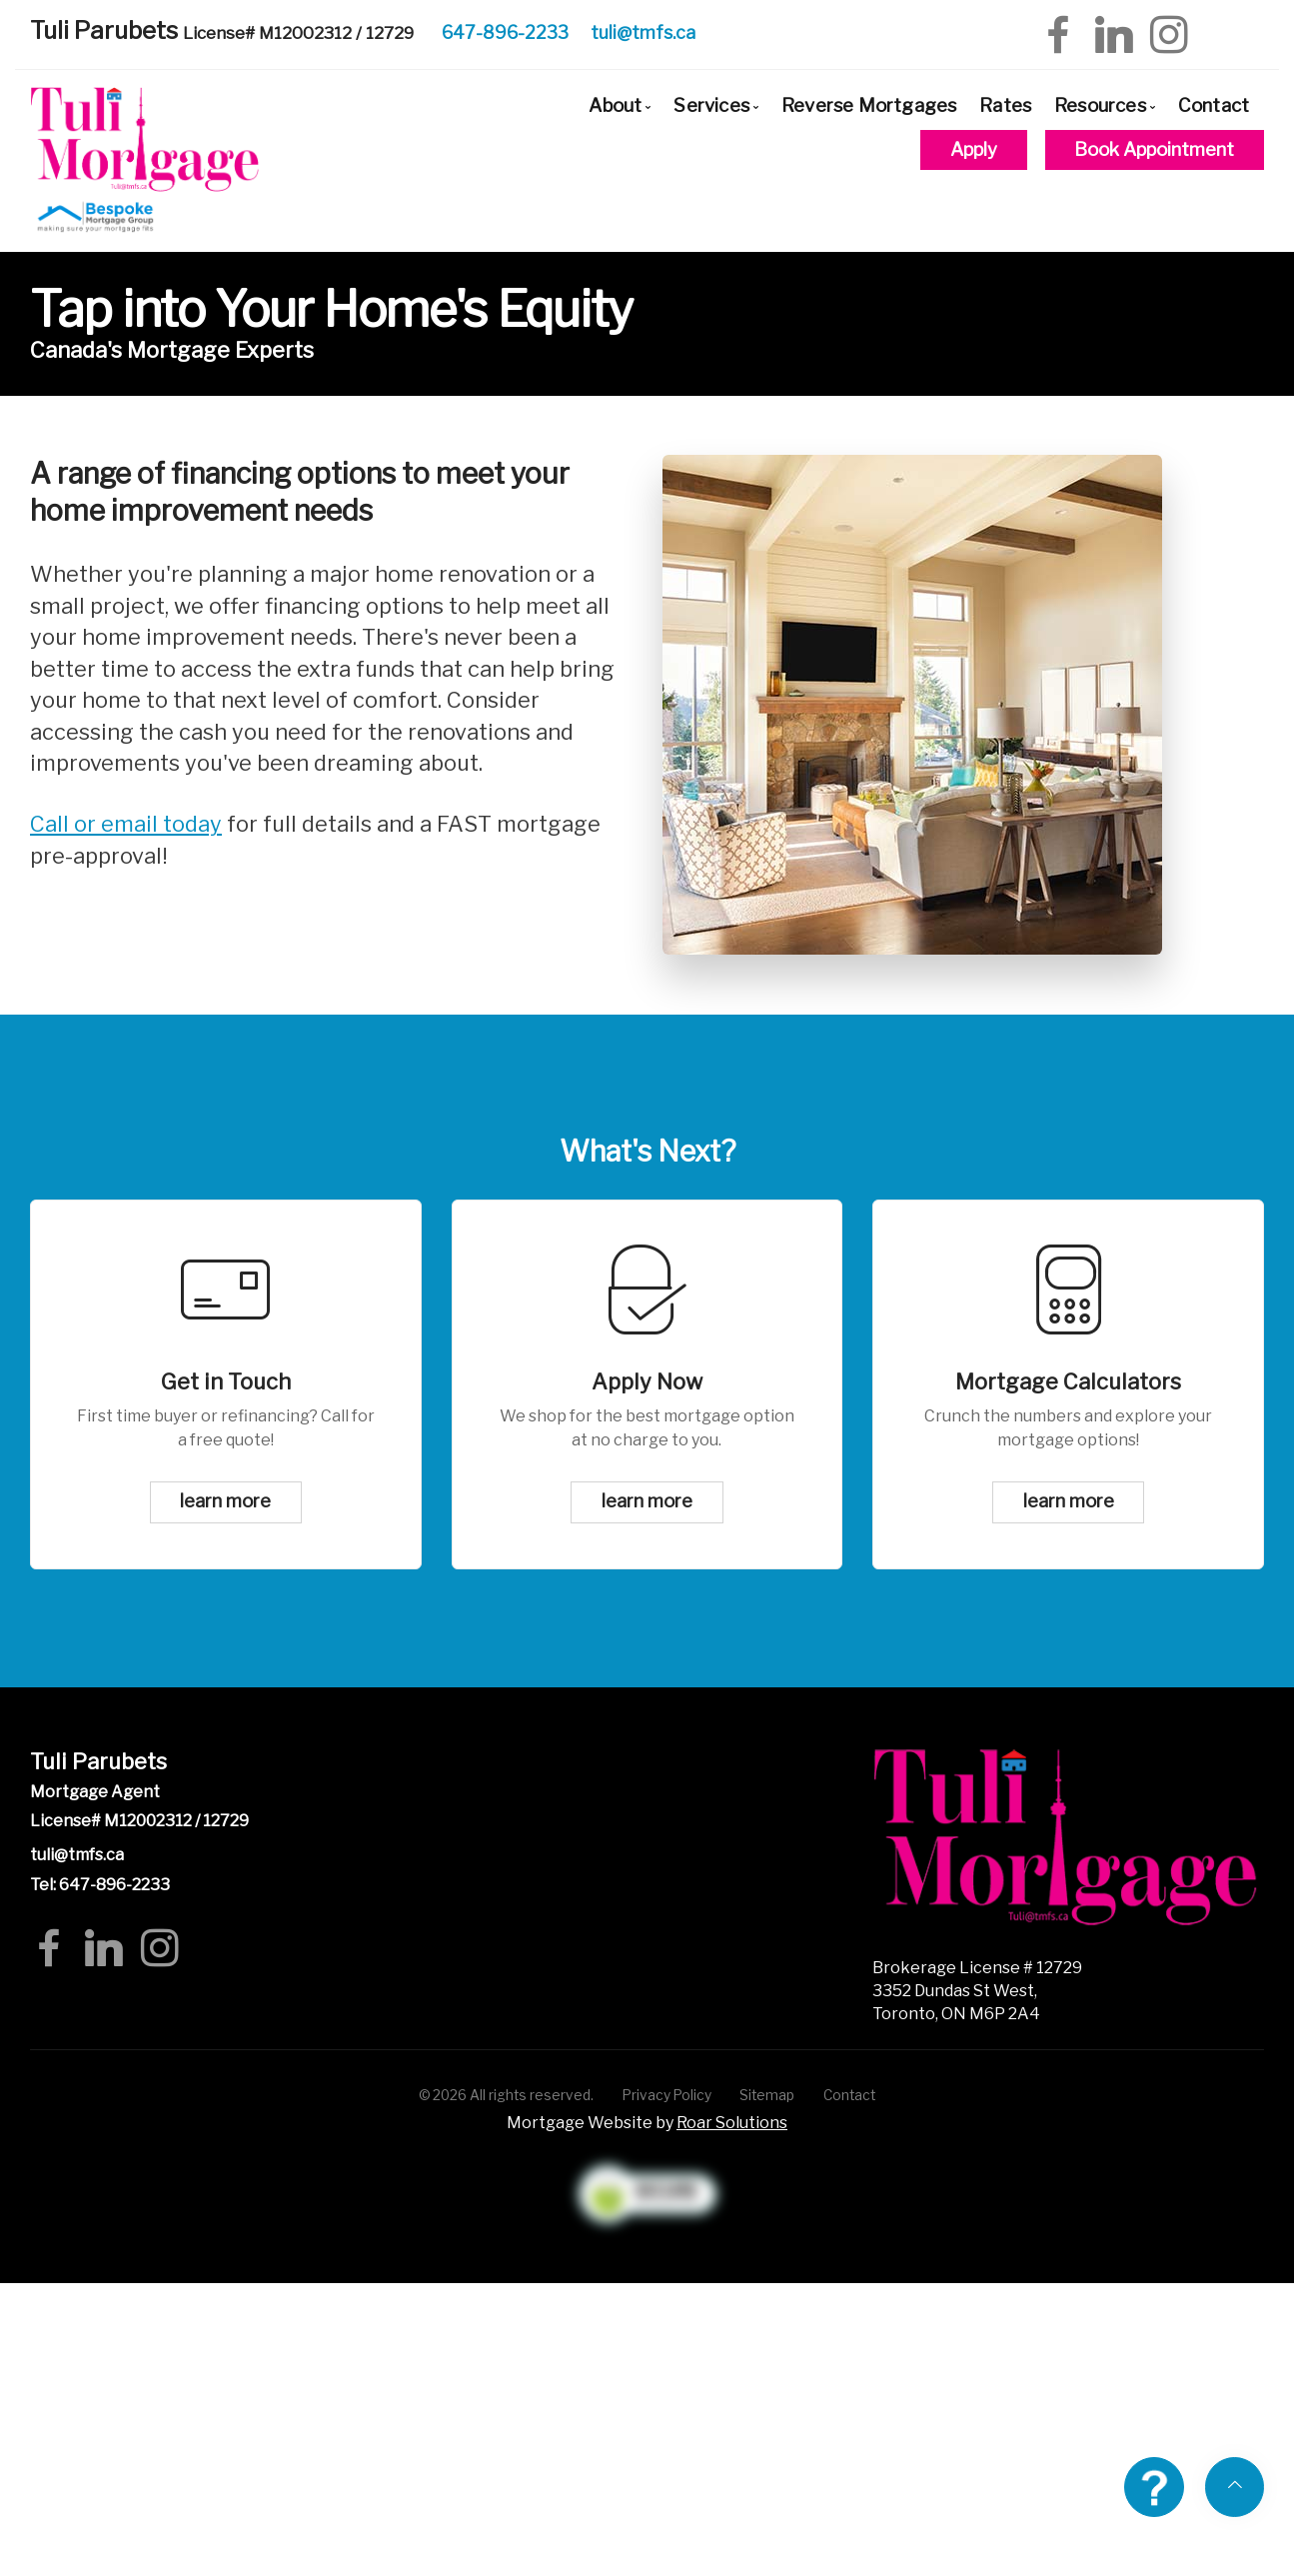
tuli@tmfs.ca (643, 32)
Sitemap (766, 2095)
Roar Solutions (731, 2122)
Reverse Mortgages (868, 105)
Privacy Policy (667, 2095)
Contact (1213, 105)
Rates (1005, 105)
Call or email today (126, 824)
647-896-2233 (505, 32)
